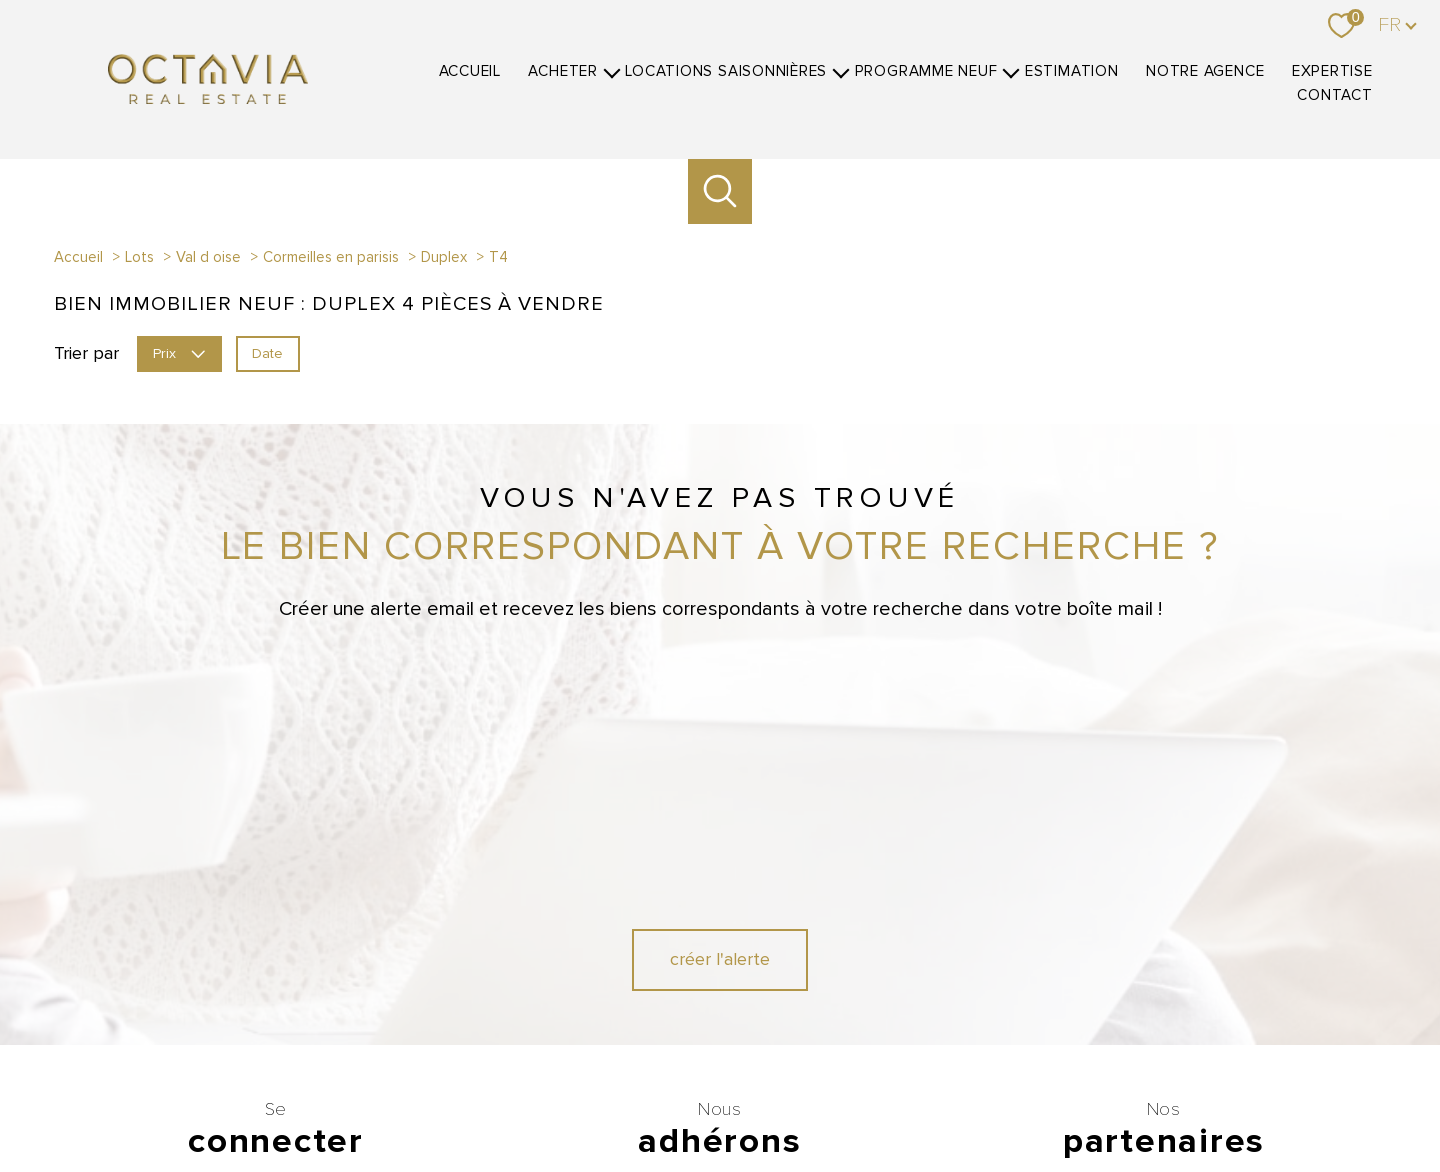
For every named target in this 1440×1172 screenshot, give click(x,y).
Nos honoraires (611, 1098)
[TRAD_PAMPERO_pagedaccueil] (208, 98)
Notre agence (1205, 71)
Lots (139, 257)
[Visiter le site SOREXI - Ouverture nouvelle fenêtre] (833, 1028)
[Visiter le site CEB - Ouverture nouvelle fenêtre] (667, 1028)
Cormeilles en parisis (331, 257)
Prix (179, 352)
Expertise (1332, 71)
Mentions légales (874, 1098)
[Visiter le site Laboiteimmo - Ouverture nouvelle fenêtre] (720, 1138)
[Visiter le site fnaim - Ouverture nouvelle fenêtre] (715, 975)
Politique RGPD (1091, 1098)
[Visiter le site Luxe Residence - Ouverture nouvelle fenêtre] (1128, 975)
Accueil (470, 71)
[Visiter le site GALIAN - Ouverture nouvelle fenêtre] (596, 975)
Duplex (444, 257)
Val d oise (208, 257)
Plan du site (785, 1098)
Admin (949, 1098)
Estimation (1072, 71)
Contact (1334, 95)
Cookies (1168, 1099)
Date (267, 352)
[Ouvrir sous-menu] (611, 71)
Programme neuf (926, 71)
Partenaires (1009, 1098)
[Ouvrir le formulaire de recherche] (720, 191)
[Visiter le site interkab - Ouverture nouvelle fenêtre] (839, 975)
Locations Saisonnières (726, 71)
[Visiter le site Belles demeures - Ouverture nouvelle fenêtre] (1199, 975)
